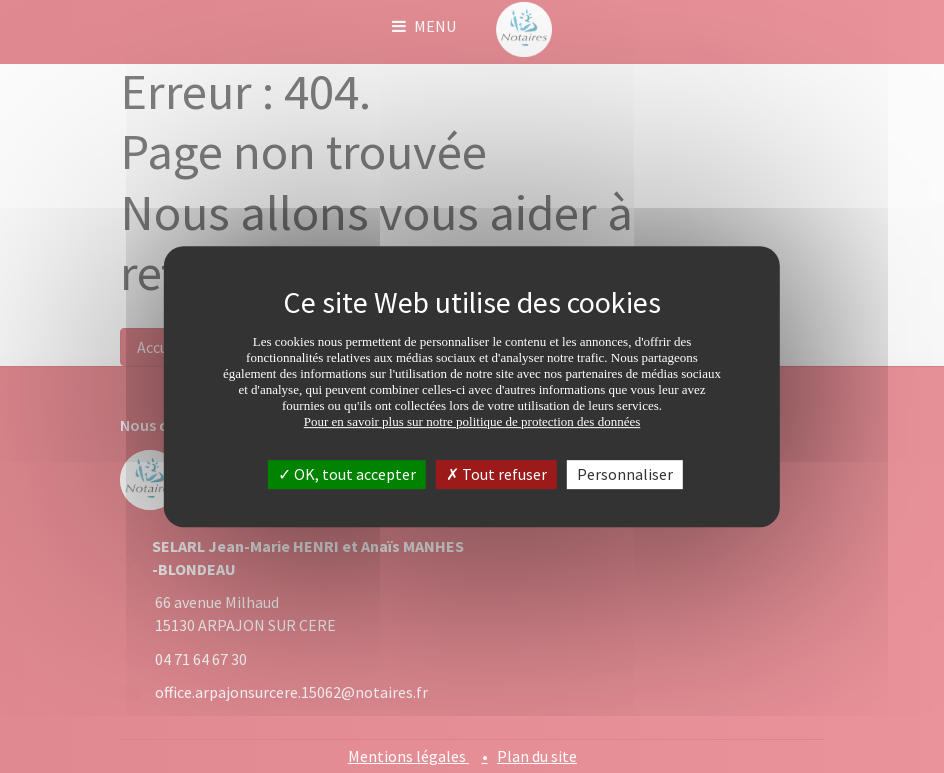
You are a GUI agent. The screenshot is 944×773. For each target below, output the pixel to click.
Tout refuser (496, 474)
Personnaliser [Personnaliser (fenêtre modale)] (625, 474)
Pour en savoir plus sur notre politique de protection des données (472, 421)
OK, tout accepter (347, 474)
